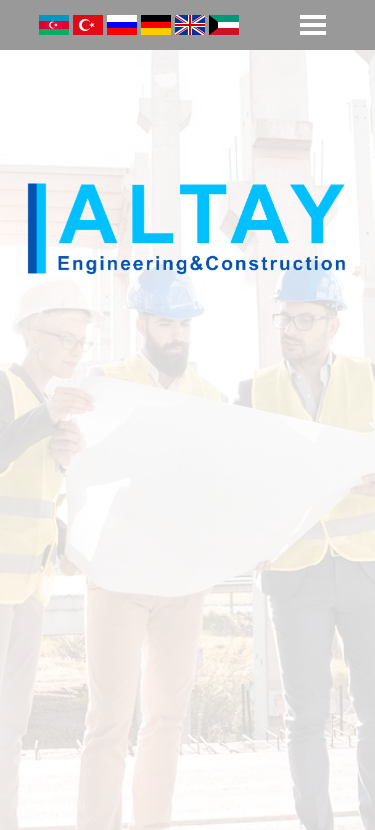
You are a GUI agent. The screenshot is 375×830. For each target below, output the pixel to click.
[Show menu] (313, 25)
